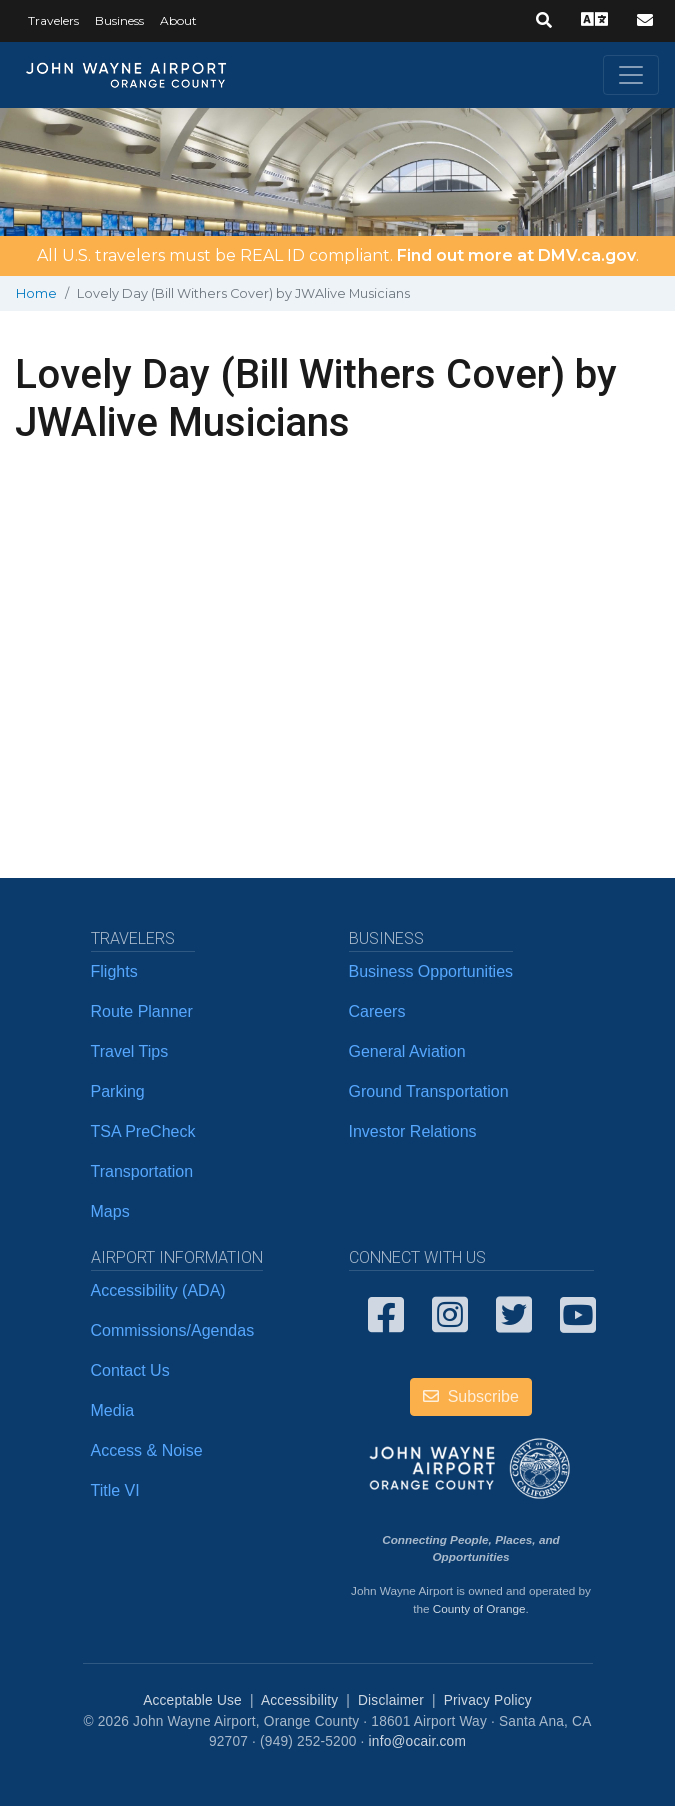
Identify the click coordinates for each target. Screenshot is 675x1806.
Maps (110, 1211)
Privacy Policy (488, 1700)
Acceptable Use (192, 1700)
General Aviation (407, 1051)
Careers (377, 1011)
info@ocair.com (417, 1741)
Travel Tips (130, 1051)
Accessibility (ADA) (158, 1290)
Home (36, 293)
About (178, 20)
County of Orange (479, 1608)
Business (119, 20)
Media (113, 1410)
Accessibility (299, 1700)
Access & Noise (147, 1450)
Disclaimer (391, 1700)
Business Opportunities (431, 971)
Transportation (142, 1171)
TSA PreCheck (143, 1131)
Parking (118, 1091)
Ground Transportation (429, 1091)
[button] (544, 21)
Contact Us (130, 1370)
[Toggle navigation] (631, 75)
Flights (114, 971)
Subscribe (471, 1396)
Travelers (53, 20)
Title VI (115, 1490)
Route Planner (142, 1011)
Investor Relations (413, 1131)
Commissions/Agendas (173, 1330)
